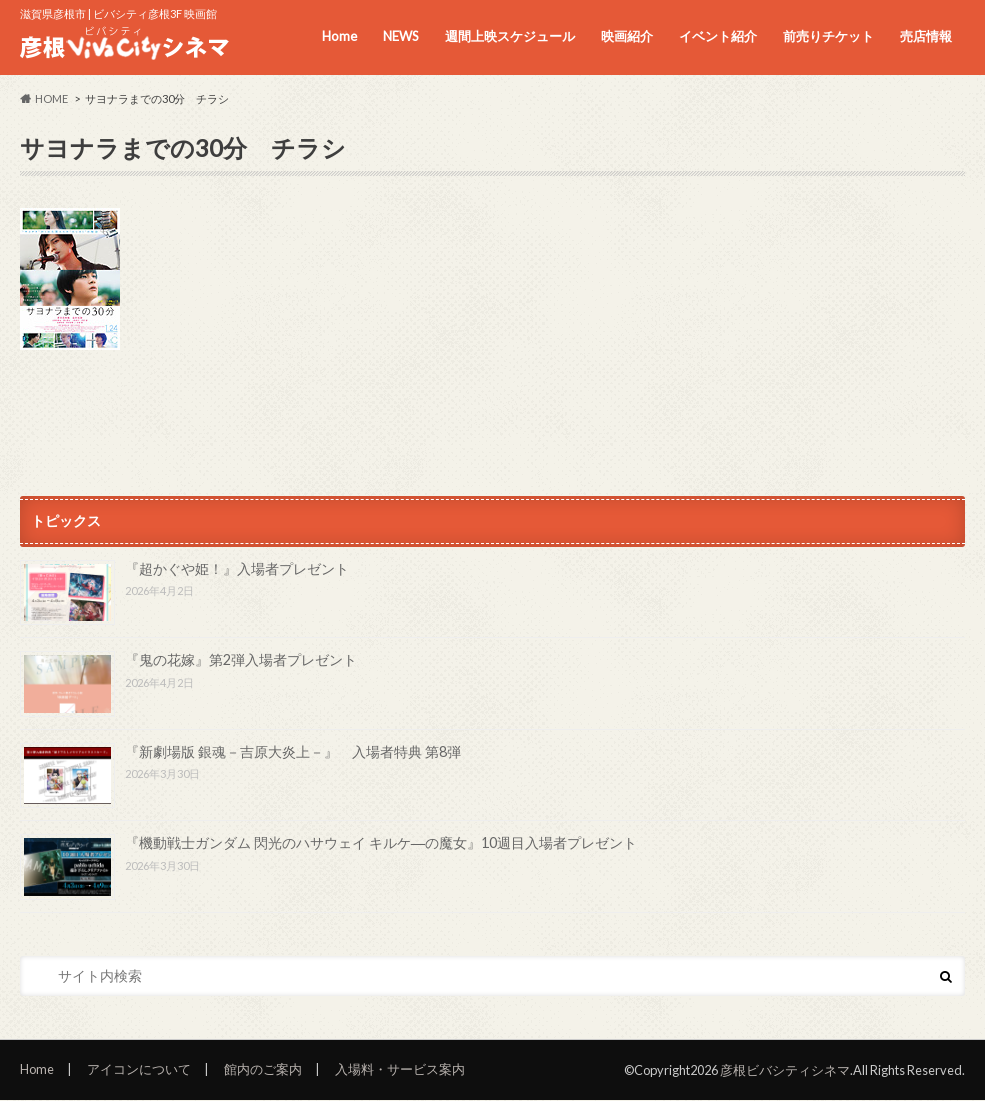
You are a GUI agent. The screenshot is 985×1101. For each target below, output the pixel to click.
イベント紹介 (718, 36)
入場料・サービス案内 (400, 1069)
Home (339, 36)
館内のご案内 (263, 1069)
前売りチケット (828, 36)
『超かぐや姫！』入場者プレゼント (237, 568)
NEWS (401, 36)
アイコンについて (139, 1069)
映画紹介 (627, 36)
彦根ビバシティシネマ (785, 1070)
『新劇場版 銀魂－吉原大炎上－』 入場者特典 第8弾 (293, 751)
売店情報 (926, 36)
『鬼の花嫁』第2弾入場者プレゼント (241, 659)
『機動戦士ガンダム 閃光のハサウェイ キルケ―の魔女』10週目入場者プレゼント (381, 842)
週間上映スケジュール (510, 36)
